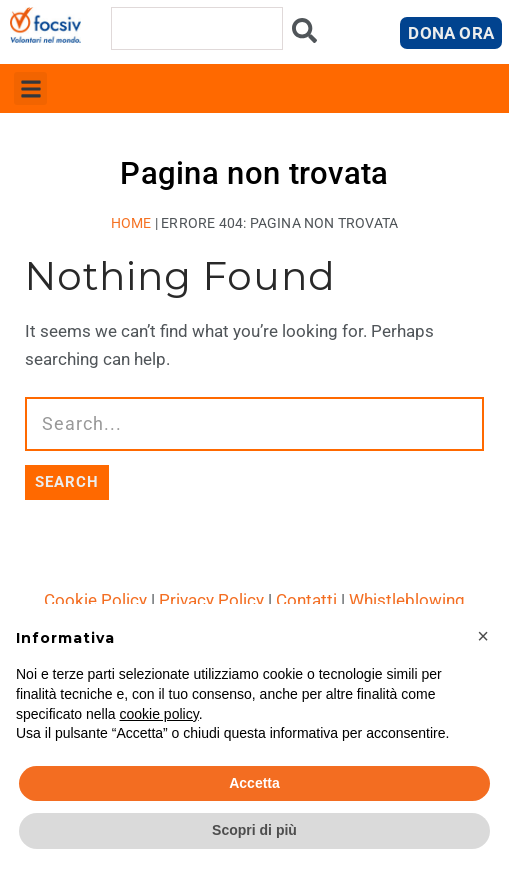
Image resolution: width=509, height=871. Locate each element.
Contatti (306, 600)
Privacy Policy (211, 600)
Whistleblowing (407, 600)
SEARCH (67, 482)
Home (131, 223)
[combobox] (197, 28)
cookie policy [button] (159, 714)
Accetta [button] (254, 783)
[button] (30, 88)
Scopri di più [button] (254, 830)
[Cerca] (304, 35)
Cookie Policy (95, 600)
